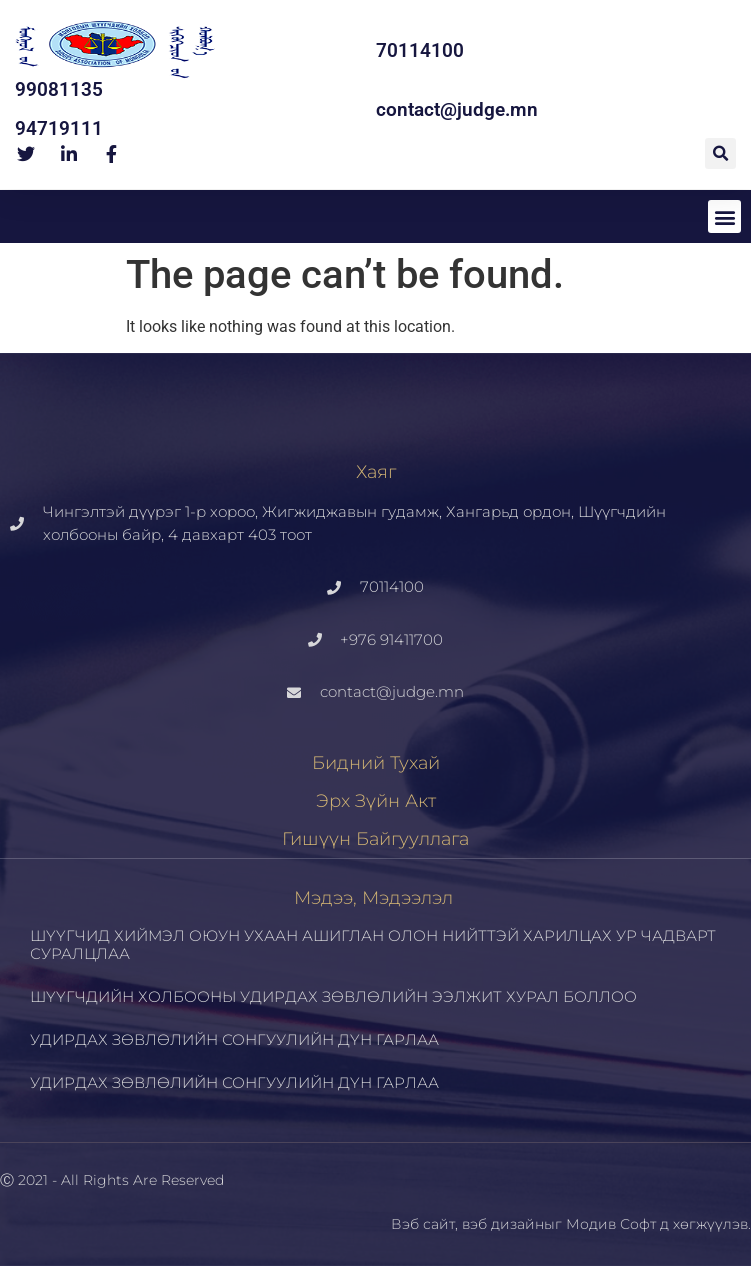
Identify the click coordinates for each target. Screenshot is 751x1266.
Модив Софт (611, 1224)
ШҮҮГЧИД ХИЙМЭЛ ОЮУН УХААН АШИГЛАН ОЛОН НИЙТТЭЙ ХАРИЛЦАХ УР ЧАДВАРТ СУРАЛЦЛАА (373, 944)
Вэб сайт (423, 1224)
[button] (720, 153)
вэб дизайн (503, 1224)
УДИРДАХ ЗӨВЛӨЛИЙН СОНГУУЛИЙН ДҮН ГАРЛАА (234, 1039)
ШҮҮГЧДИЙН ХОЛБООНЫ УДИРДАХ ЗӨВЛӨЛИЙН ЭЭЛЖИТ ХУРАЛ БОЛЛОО (333, 996)
